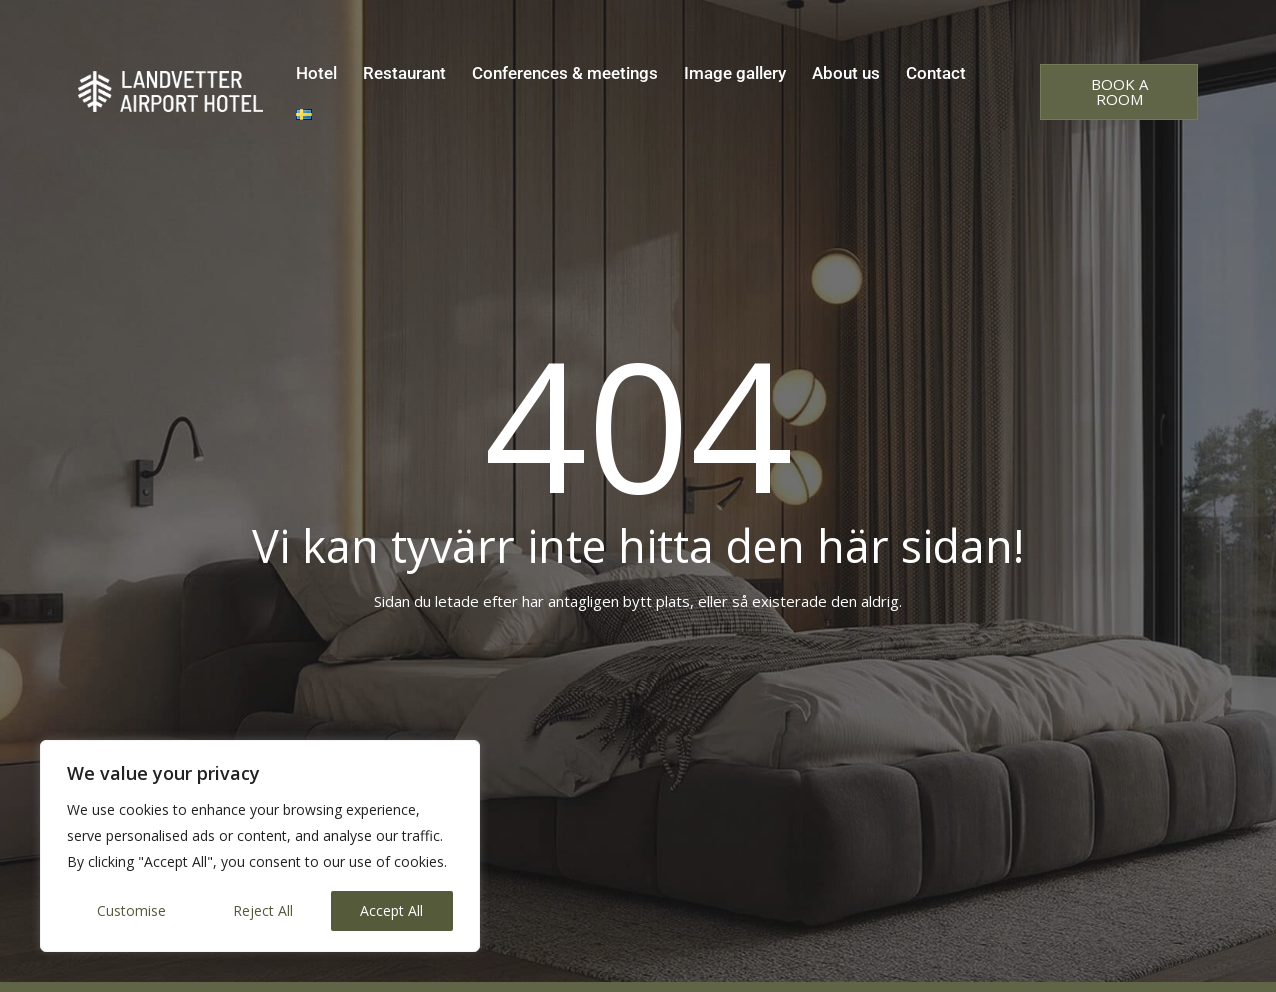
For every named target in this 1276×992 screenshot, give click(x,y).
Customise (131, 910)
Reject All (263, 910)
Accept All (391, 910)
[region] (260, 846)
